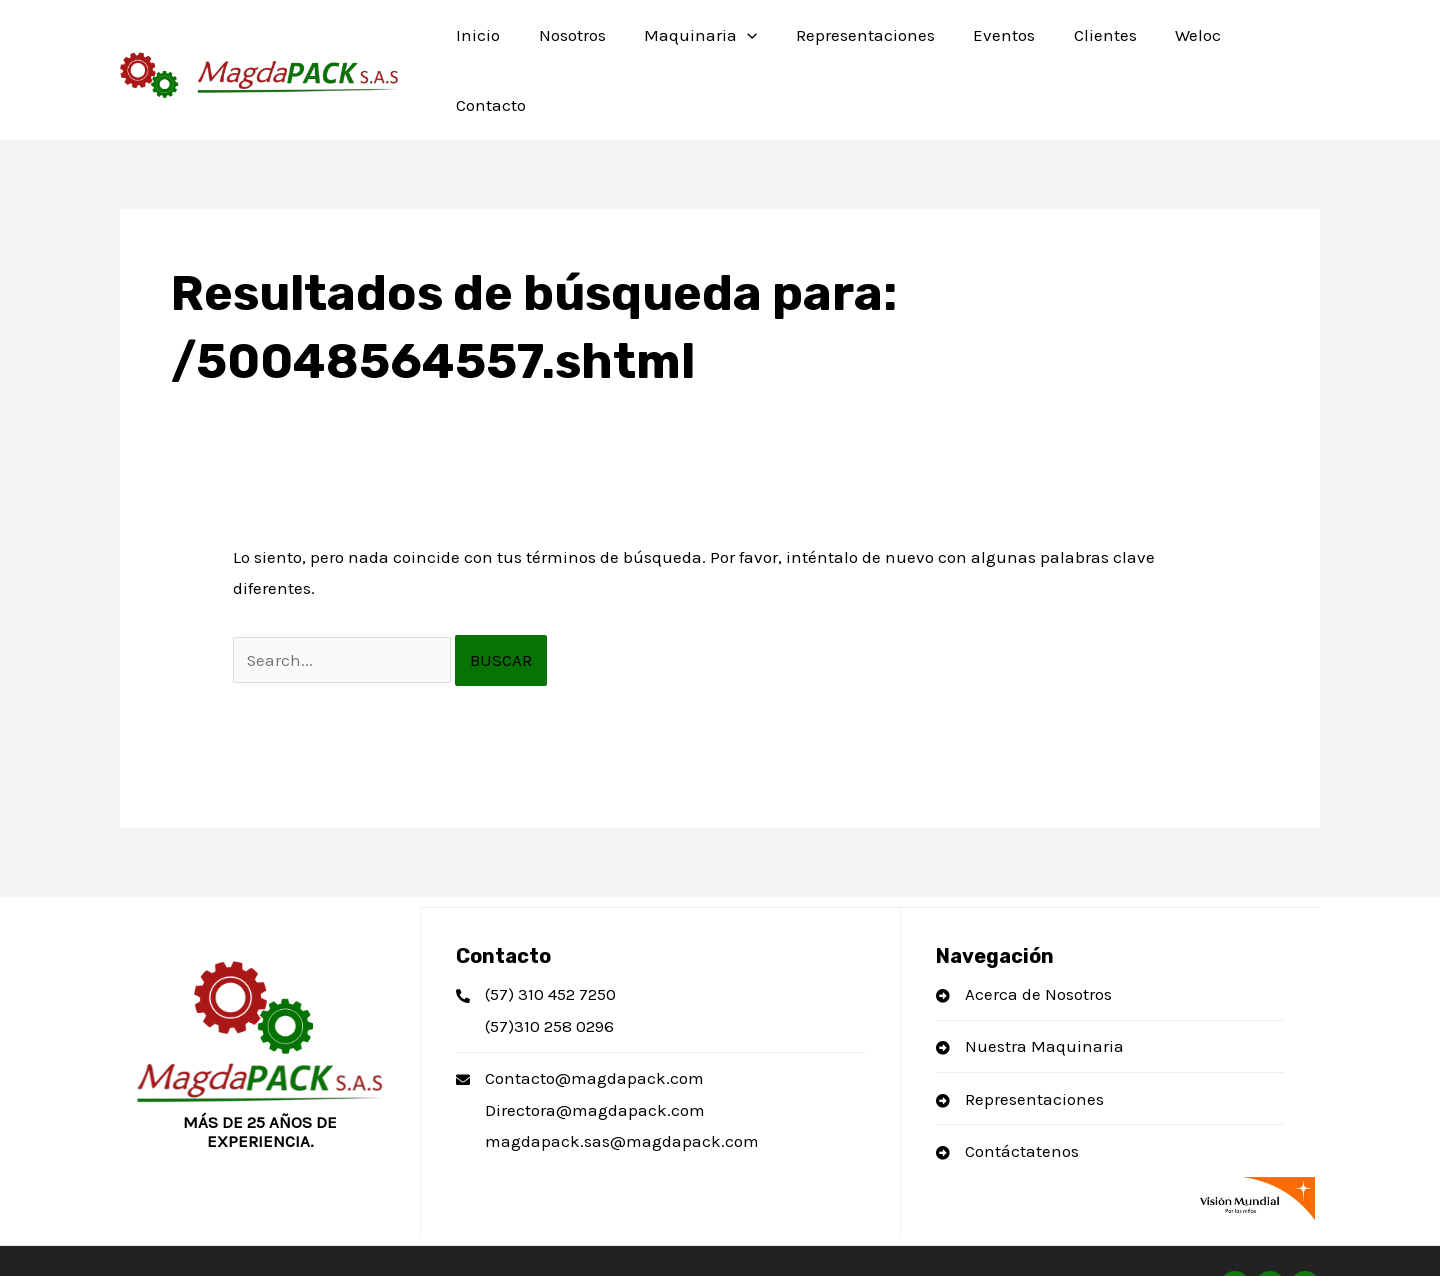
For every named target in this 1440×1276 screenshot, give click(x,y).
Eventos (991, 45)
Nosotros (572, 45)
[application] (743, 45)
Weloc (1176, 45)
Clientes (1087, 45)
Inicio (483, 45)
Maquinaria (696, 45)
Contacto (1268, 45)
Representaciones (856, 45)
